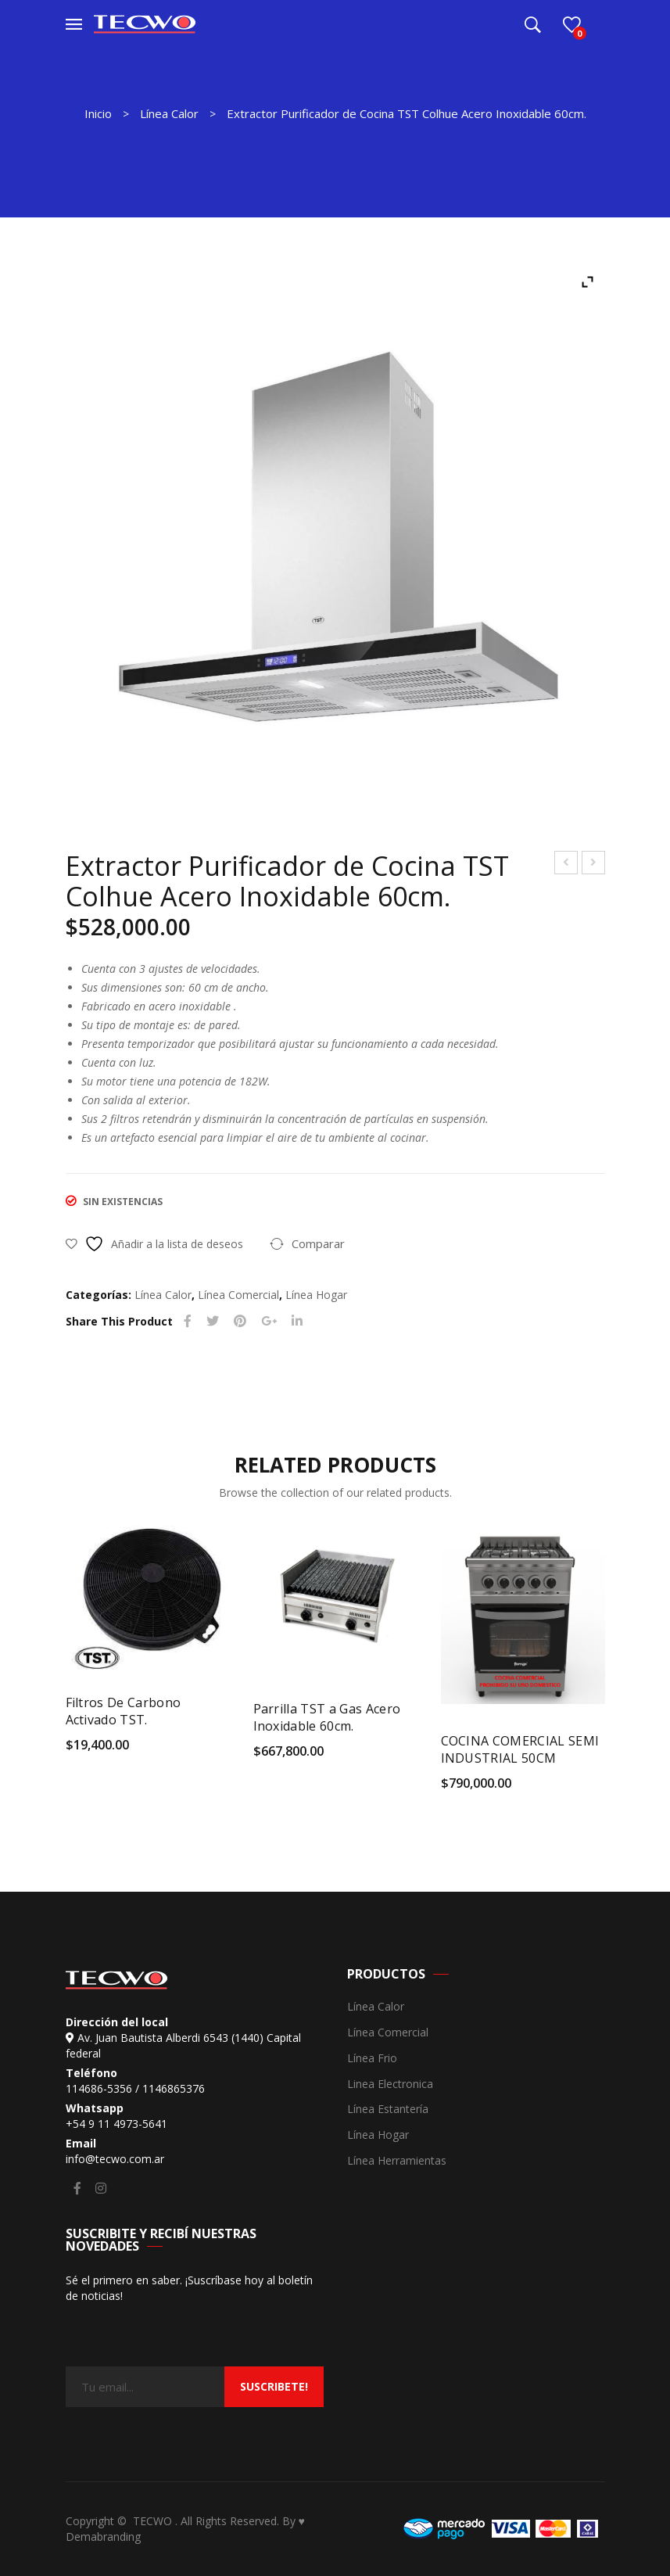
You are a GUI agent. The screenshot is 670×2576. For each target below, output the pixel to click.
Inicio (98, 113)
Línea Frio (372, 2058)
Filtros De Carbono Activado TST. (123, 1711)
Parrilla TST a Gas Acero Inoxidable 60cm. (327, 1717)
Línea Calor (169, 113)
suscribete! (274, 2386)
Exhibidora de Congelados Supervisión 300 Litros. (593, 864)
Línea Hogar (316, 1294)
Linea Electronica (390, 2084)
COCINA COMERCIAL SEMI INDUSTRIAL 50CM (520, 1749)
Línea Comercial (238, 1294)
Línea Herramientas (396, 2161)
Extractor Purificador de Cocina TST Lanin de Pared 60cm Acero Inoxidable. (566, 864)
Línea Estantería (387, 2109)
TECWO (154, 2520)
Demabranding (103, 2536)
